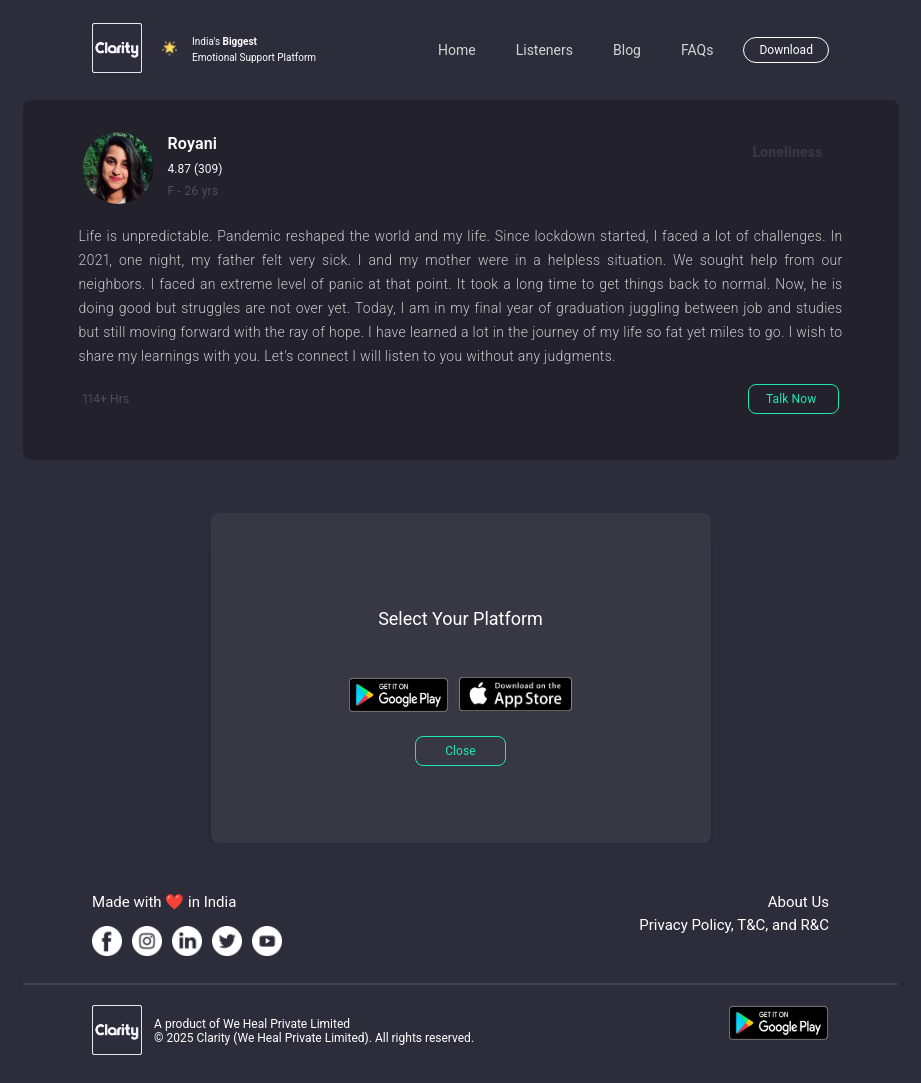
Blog (627, 50)
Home (457, 50)
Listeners (544, 50)
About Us (798, 902)
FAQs (697, 50)
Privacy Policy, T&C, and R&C (734, 925)
